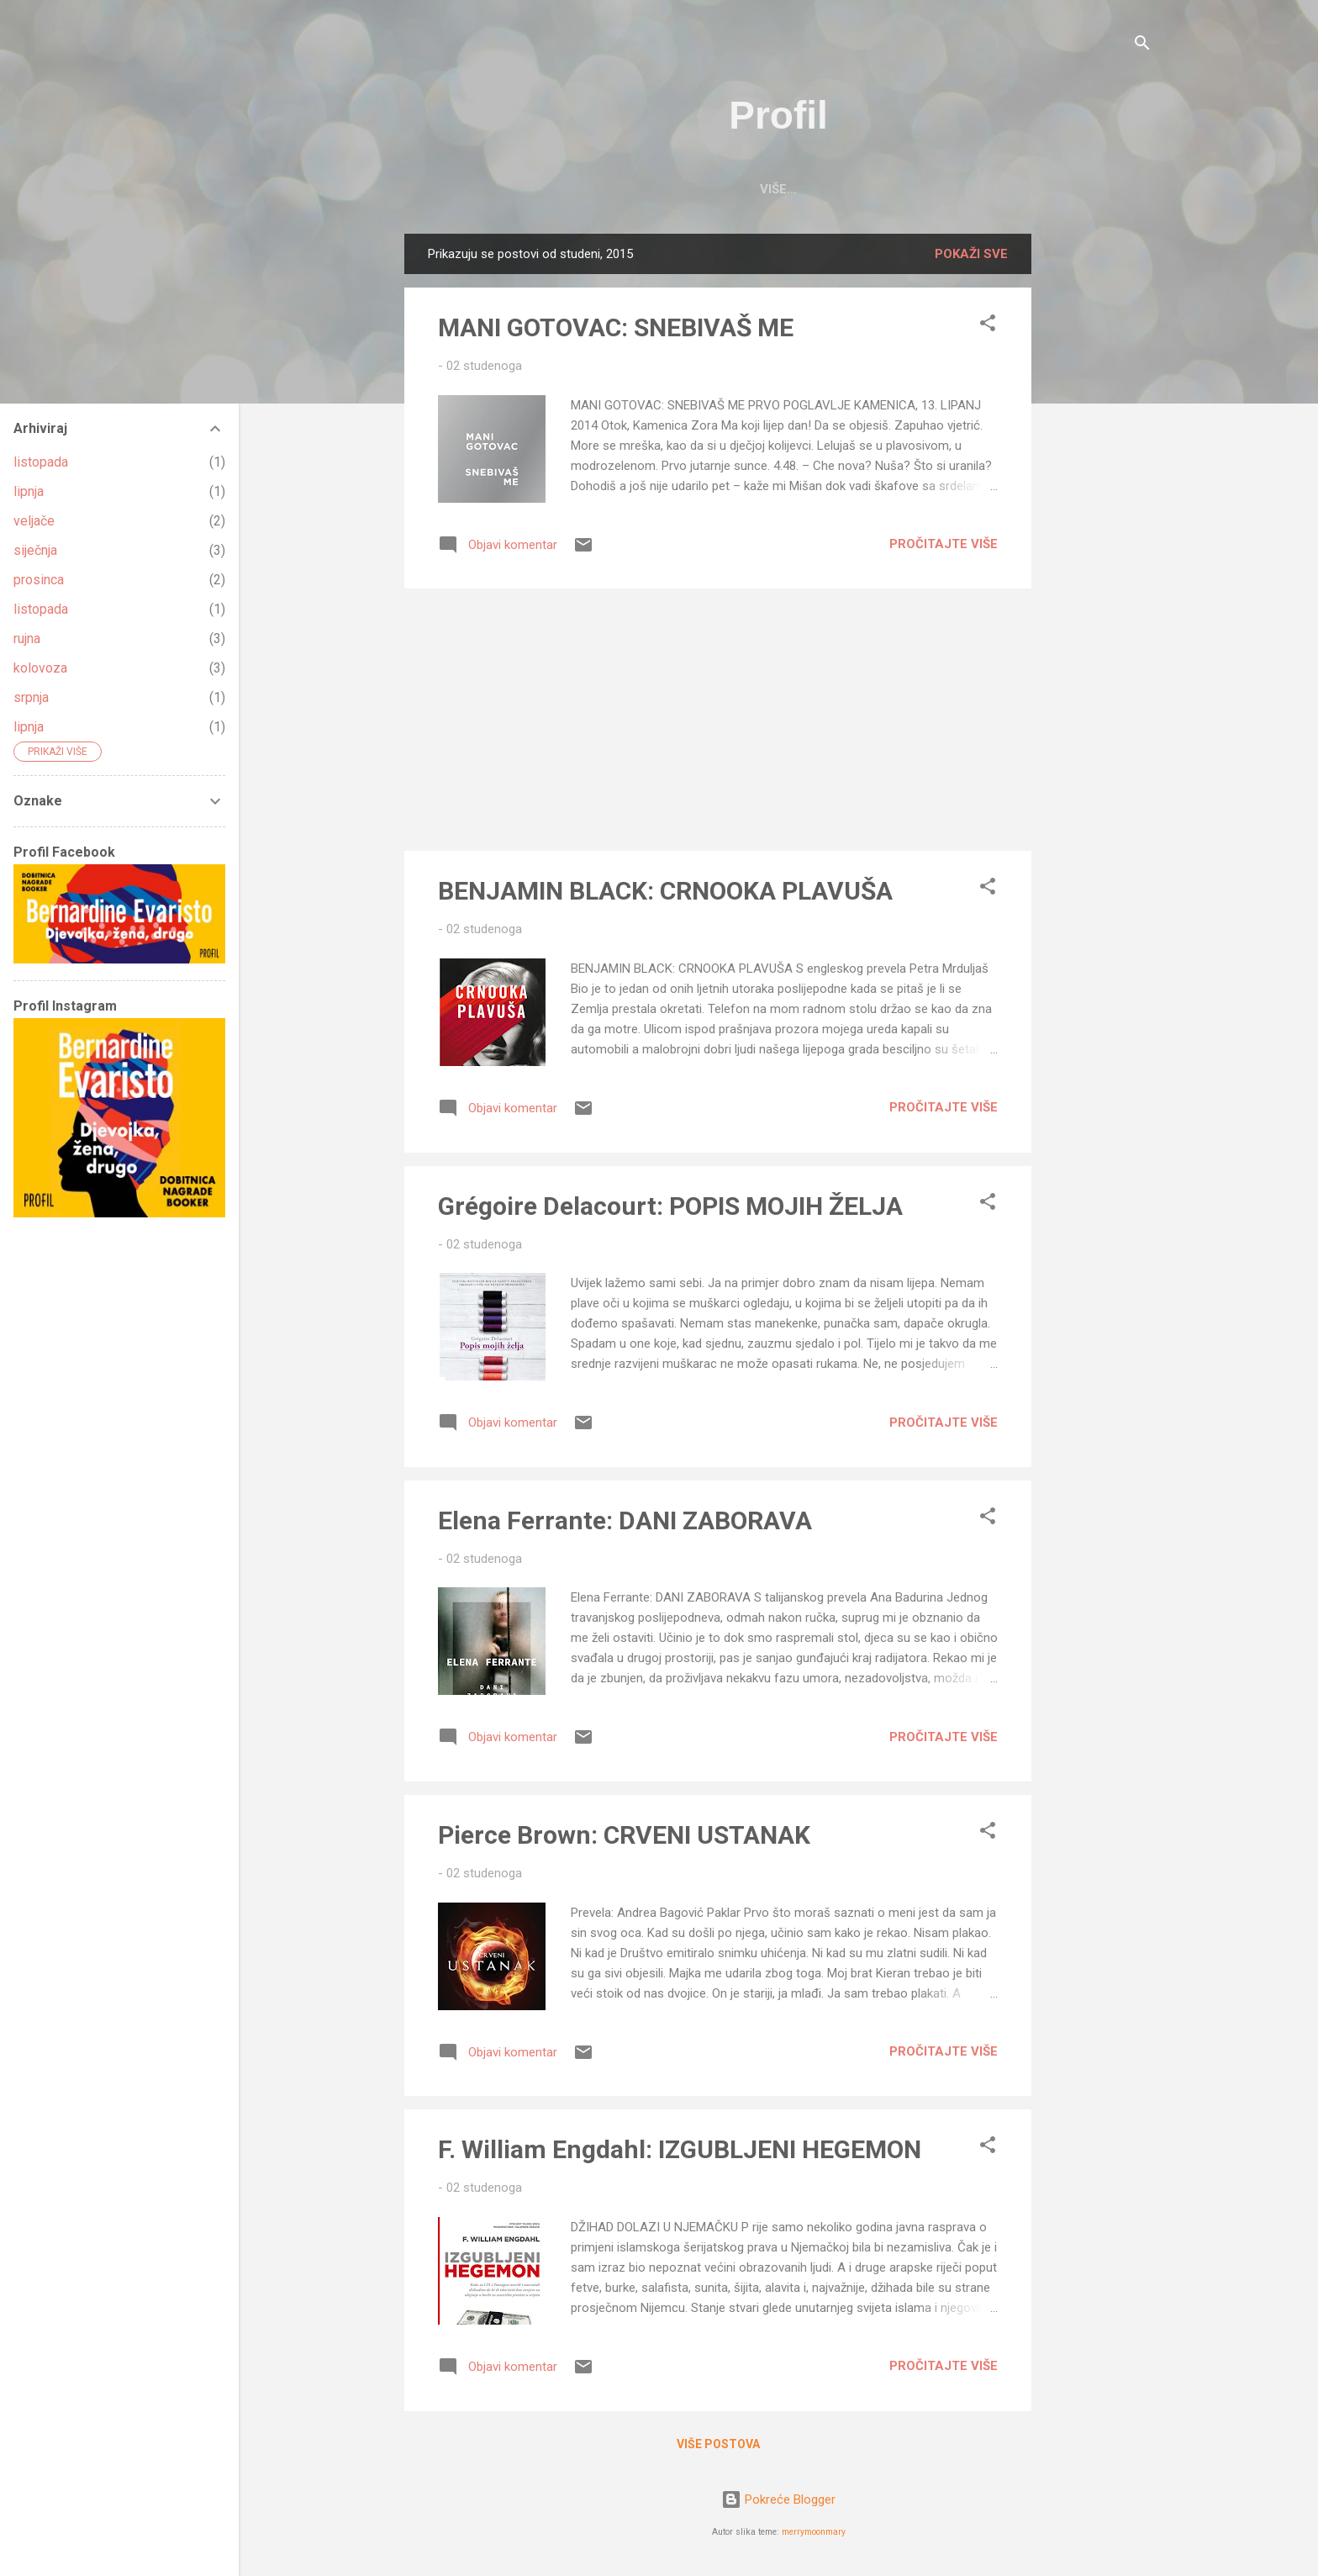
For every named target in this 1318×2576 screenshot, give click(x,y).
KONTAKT (875, 189)
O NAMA (790, 189)
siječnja (35, 550)
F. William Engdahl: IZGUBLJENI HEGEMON (679, 2149)
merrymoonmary (814, 2531)
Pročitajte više (943, 544)
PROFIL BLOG (693, 189)
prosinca (38, 580)
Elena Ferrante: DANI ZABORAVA (625, 1520)
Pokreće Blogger (778, 2499)
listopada (40, 462)
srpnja (31, 697)
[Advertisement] (1098, 486)
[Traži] (1142, 45)
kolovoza (40, 668)
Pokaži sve (971, 253)
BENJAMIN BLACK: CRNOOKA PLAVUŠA (665, 890)
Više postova (718, 2444)
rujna (26, 639)
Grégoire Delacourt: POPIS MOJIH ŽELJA (670, 1206)
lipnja (28, 491)
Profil (778, 115)
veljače (34, 521)
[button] (988, 326)
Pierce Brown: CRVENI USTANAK (624, 1835)
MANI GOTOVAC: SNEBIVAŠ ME (615, 327)
